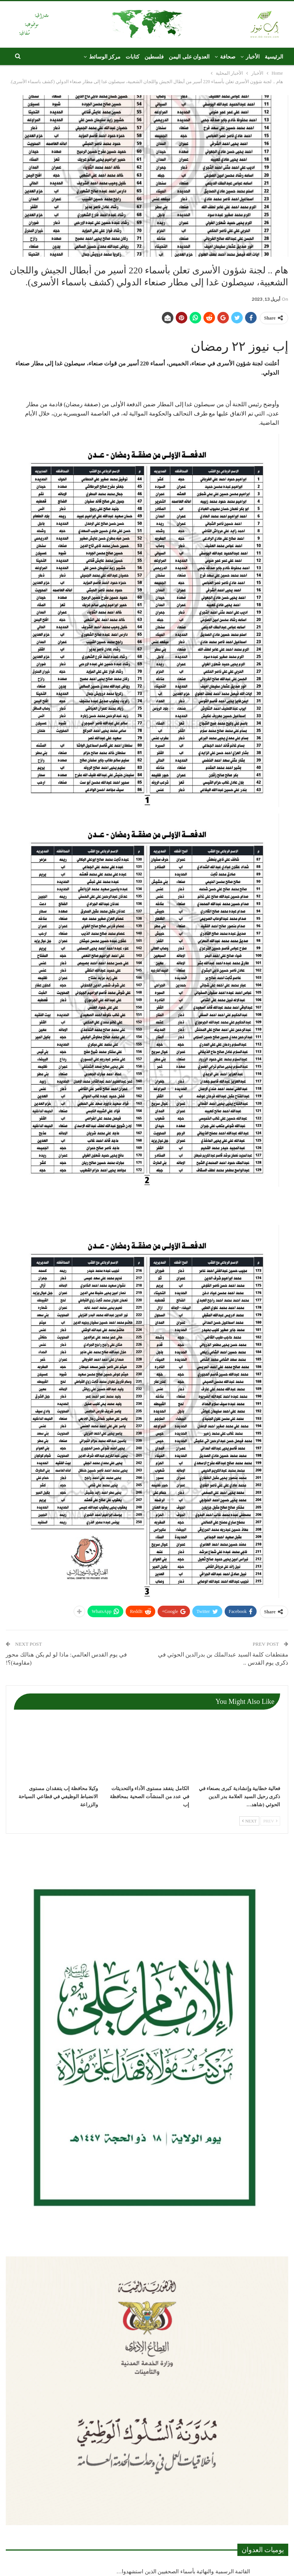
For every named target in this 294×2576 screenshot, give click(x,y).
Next (249, 1821)
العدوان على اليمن (189, 57)
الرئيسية (274, 57)
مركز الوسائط (105, 57)
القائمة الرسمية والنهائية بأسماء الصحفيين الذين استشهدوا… (183, 2571)
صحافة (227, 57)
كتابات (132, 57)
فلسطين (154, 57)
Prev (270, 1821)
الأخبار (253, 57)
